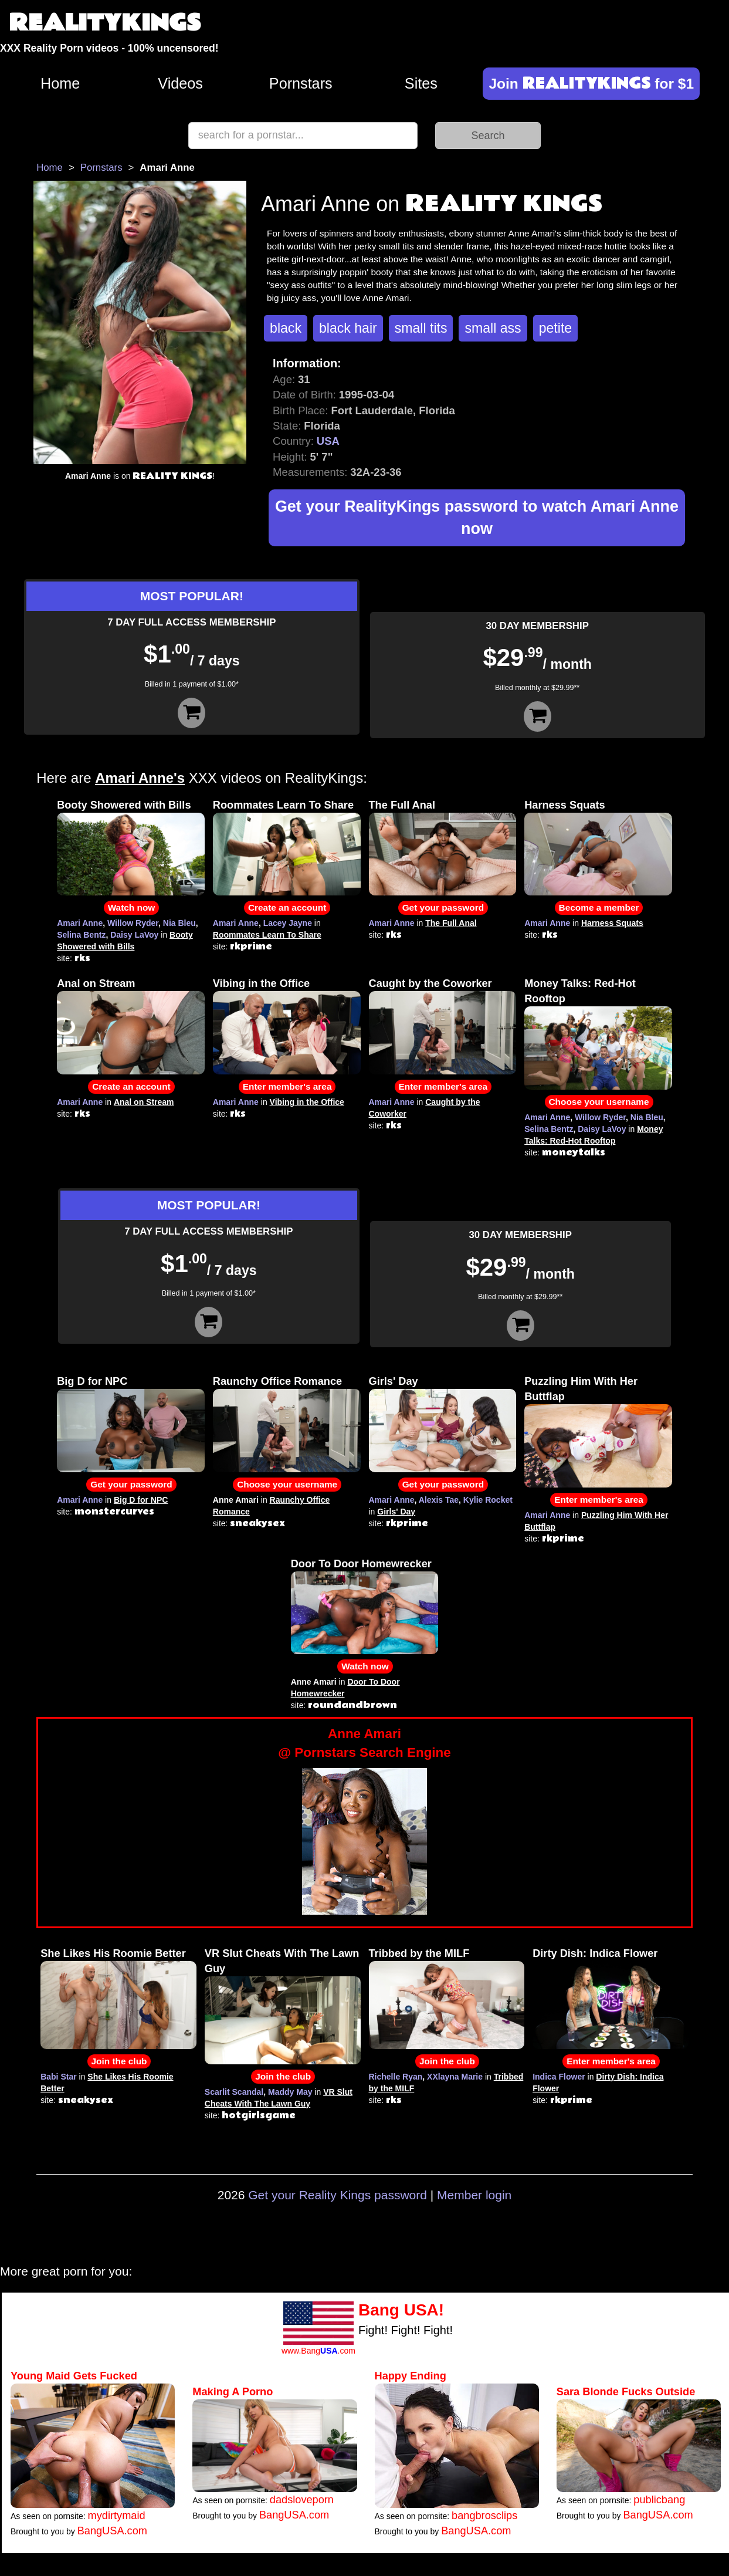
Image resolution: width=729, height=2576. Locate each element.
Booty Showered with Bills (124, 805)
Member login (474, 2195)
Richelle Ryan (396, 2076)
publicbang (659, 2500)
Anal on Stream (96, 983)
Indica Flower (559, 2076)
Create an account (287, 907)
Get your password (443, 907)
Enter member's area (287, 1086)
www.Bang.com (318, 2350)
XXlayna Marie (455, 2076)
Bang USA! (401, 2310)
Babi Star (58, 2076)
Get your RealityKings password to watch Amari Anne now (477, 518)
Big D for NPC (92, 1381)
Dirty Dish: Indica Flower (595, 1953)
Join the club (119, 2061)
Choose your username (599, 1102)
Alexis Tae (439, 1500)
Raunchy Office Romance (277, 1381)
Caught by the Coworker (430, 983)
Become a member (599, 907)
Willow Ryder (132, 923)
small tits (421, 328)
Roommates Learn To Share (283, 805)
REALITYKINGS (105, 23)
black (285, 328)
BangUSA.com (112, 2531)
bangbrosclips (484, 2515)
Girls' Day (393, 1381)
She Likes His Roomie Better (113, 1953)
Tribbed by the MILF (419, 1953)
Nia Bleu (179, 923)
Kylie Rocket (488, 1500)
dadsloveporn (302, 2500)
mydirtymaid (116, 2515)
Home (60, 83)
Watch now (131, 907)
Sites (421, 83)
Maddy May (290, 2092)
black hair (348, 328)
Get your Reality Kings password (337, 2195)
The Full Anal (402, 805)
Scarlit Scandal (234, 2092)
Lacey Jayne (287, 923)
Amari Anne (80, 923)
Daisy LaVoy (134, 934)
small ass (492, 328)
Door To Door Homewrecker (361, 1564)
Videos (180, 83)
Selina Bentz (81, 934)
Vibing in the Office (261, 983)
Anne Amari (364, 1744)
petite (555, 328)
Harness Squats (564, 805)
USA (328, 441)
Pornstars (301, 83)
